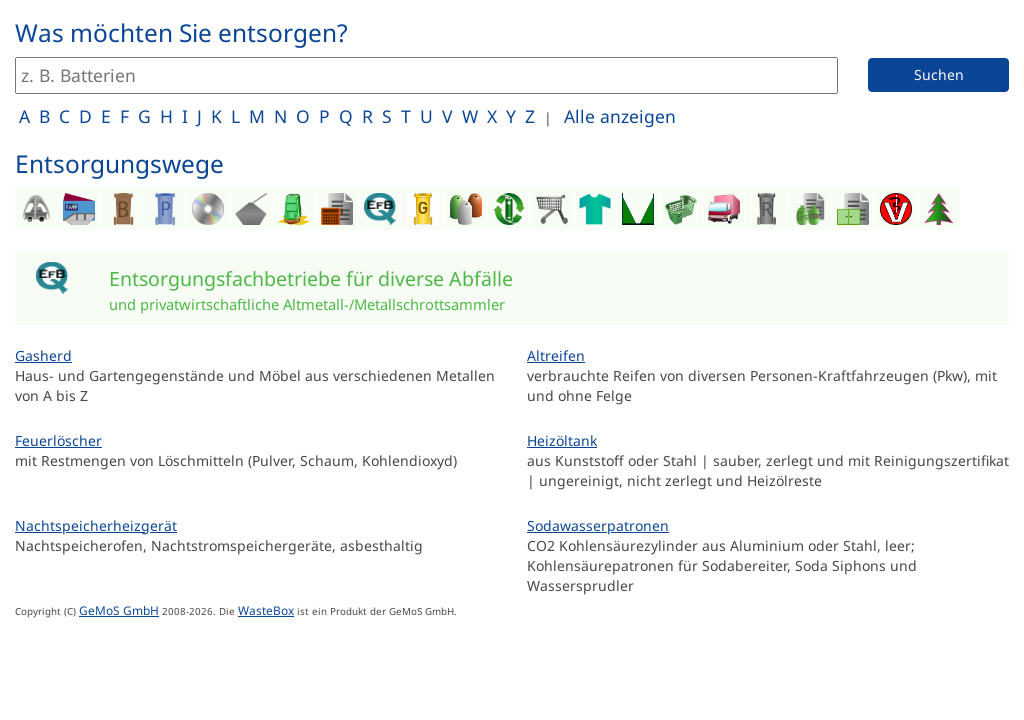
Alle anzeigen (620, 116)
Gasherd (43, 355)
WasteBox (266, 610)
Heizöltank (562, 440)
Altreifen (556, 355)
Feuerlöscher (58, 440)
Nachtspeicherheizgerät (96, 525)
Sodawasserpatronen (598, 525)
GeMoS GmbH (119, 610)
